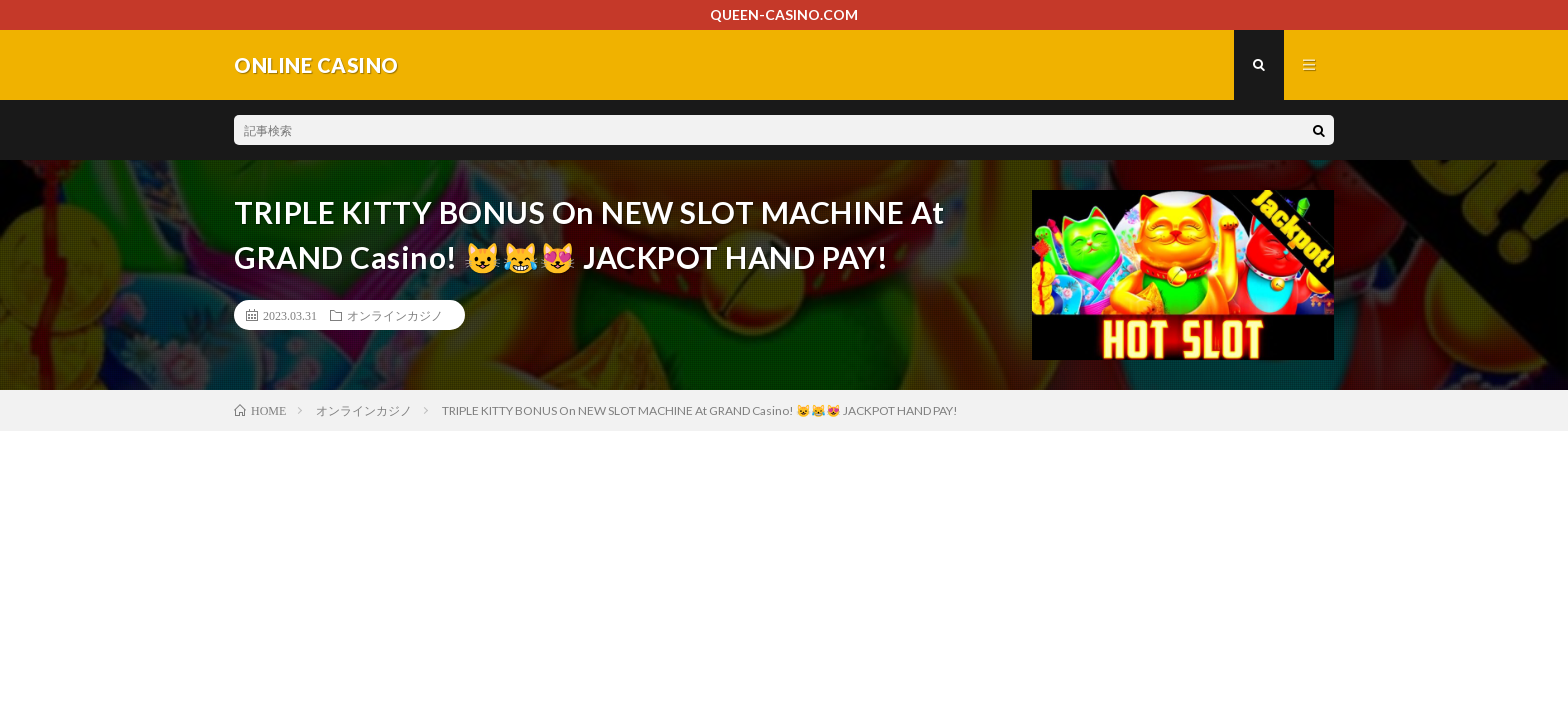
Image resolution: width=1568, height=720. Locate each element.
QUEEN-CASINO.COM (784, 14)
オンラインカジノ (395, 315)
